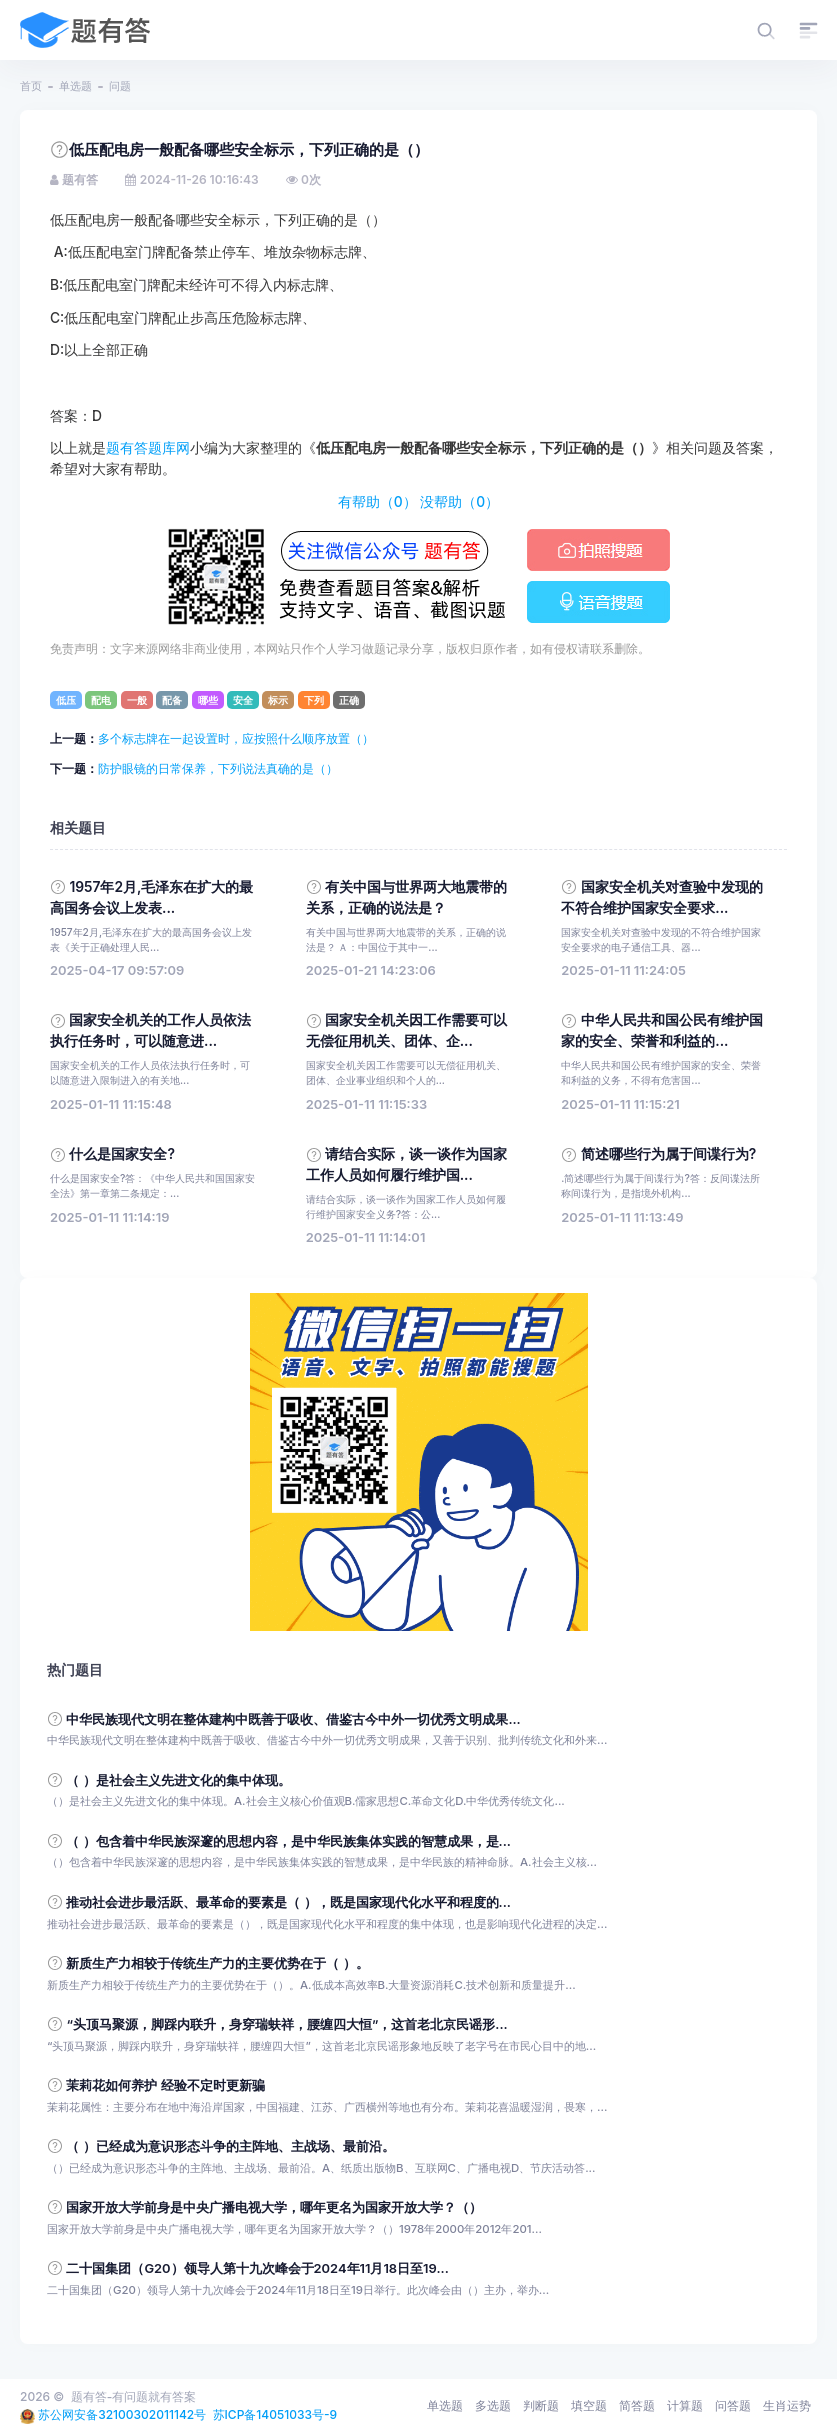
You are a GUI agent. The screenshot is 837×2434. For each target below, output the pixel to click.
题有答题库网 (148, 448)
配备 (172, 700)
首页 (31, 86)
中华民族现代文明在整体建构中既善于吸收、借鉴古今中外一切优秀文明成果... (293, 1719)
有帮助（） (377, 502)
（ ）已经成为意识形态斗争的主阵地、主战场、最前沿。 (230, 2146)
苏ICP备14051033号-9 (275, 2414)
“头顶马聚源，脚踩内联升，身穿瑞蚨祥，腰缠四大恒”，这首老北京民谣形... (286, 2024)
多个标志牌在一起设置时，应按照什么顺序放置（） (236, 738)
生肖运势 (787, 2405)
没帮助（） (459, 502)
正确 (349, 700)
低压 (66, 700)
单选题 (75, 86)
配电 (101, 700)
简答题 (637, 2405)
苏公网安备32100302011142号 (122, 2414)
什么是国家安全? (122, 1154)
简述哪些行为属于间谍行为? (669, 1154)
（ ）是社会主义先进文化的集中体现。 (178, 1780)
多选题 (493, 2405)
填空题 (589, 2405)
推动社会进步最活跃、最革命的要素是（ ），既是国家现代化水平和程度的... (288, 1902)
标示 (278, 700)
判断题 (541, 2405)
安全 (243, 700)
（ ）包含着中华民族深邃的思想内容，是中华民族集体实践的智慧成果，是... (288, 1841)
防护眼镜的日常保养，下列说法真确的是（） (218, 768)
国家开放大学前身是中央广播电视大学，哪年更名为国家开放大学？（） (274, 2207)
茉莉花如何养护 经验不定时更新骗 (165, 2085)
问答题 (733, 2405)
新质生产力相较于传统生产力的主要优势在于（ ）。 (217, 1963)
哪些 (208, 700)
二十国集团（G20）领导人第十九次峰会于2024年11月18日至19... (257, 2268)
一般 (137, 700)
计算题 (685, 2405)
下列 (314, 700)
